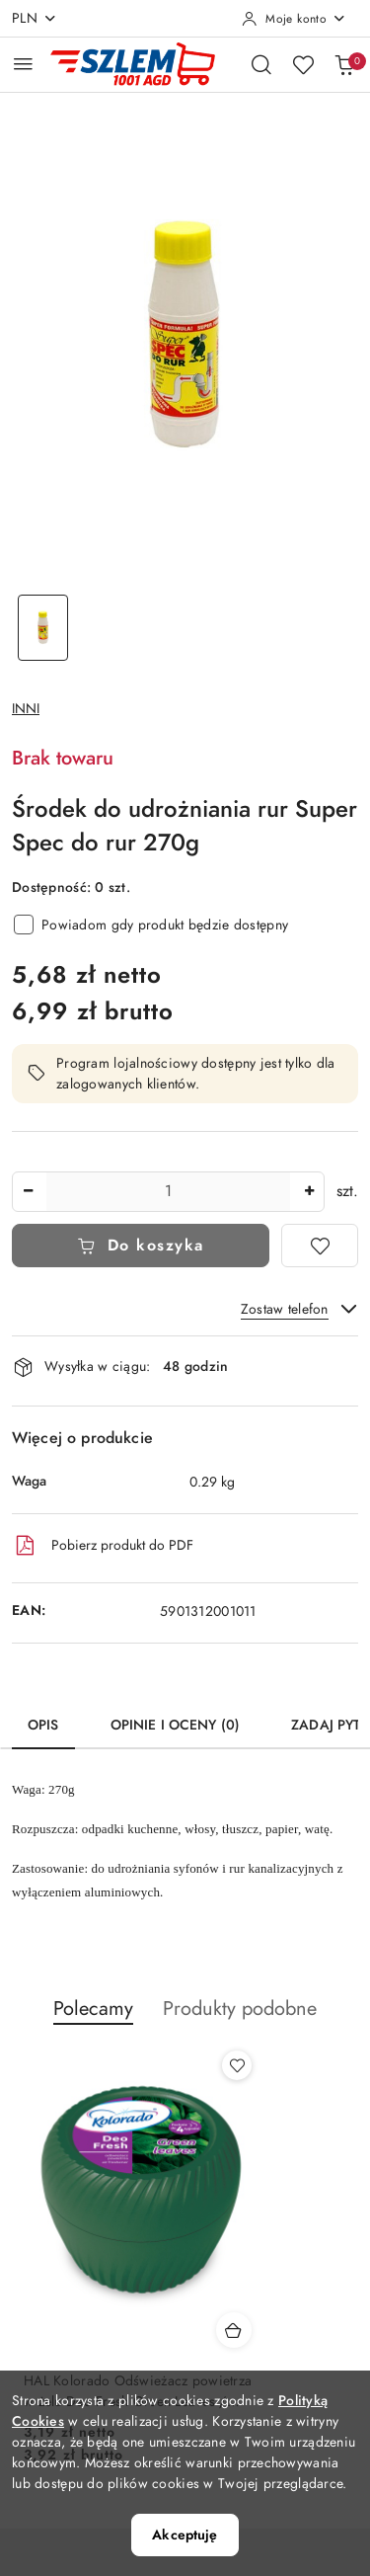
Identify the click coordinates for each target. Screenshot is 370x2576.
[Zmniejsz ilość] (27, 1191)
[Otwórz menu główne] (23, 63)
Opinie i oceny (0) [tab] (176, 1725)
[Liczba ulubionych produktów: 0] (303, 64)
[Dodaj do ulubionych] (319, 1245)
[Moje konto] (294, 19)
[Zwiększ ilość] (309, 1191)
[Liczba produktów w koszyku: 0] (344, 64)
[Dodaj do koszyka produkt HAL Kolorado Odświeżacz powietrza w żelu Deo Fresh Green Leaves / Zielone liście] (234, 2330)
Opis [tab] (43, 1725)
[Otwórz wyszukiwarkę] (261, 64)
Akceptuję (184, 2535)
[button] (93, 2019)
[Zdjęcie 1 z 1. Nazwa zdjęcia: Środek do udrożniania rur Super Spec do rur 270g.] (43, 628)
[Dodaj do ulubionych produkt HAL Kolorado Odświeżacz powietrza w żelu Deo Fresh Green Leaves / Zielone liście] (237, 2065)
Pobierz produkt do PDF (102, 1546)
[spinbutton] (168, 1191)
